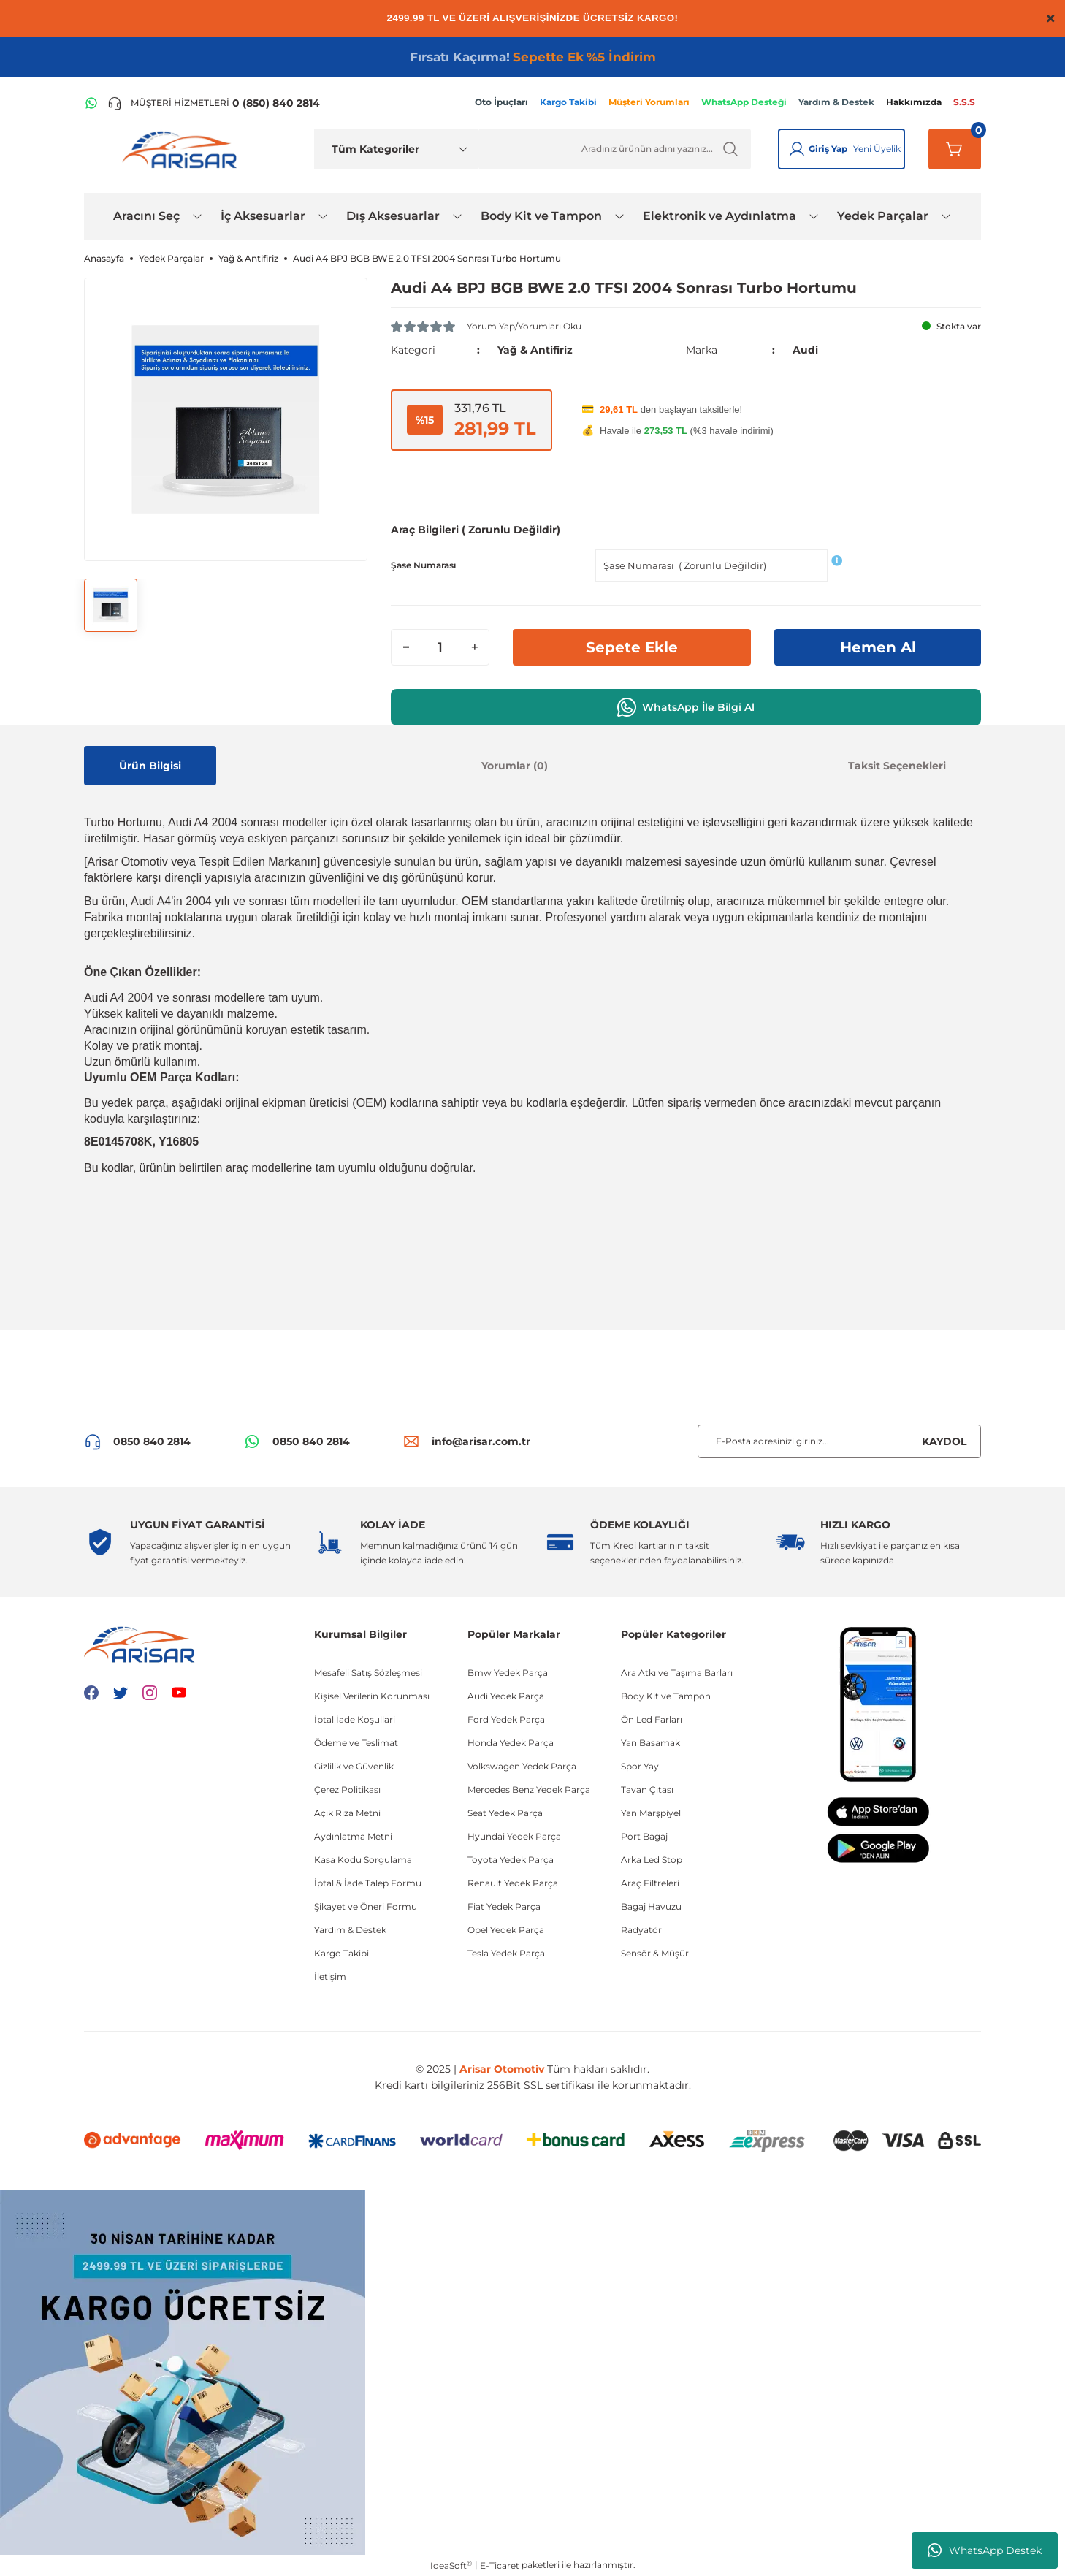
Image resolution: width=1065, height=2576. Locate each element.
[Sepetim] (954, 149)
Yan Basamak (650, 1742)
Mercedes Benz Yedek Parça (528, 1789)
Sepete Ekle (632, 647)
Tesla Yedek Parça (506, 1953)
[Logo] (182, 149)
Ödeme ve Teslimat (356, 1742)
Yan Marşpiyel (651, 1812)
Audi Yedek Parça (505, 1696)
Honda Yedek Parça (510, 1742)
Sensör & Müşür (655, 1953)
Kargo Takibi (341, 1953)
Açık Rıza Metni (347, 1812)
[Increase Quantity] (474, 647)
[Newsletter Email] (839, 1441)
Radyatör (641, 1929)
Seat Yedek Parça (505, 1812)
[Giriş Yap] (797, 149)
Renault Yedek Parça (512, 1883)
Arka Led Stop (651, 1859)
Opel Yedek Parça (505, 1929)
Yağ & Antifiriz (535, 350)
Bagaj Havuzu (651, 1906)
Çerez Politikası (347, 1789)
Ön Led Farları (651, 1719)
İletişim (330, 1976)
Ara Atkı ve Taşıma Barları (677, 1672)
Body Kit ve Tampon (666, 1696)
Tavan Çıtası (647, 1789)
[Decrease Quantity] (406, 647)
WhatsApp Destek (985, 2550)
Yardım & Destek (350, 1929)
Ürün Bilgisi (150, 765)
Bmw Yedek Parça (507, 1672)
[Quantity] (440, 647)
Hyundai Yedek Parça (514, 1836)
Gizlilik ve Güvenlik (354, 1766)
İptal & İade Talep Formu (367, 1883)
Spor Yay (640, 1766)
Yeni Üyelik (877, 148)
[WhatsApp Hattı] (91, 103)
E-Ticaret (499, 2565)
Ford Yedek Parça (506, 1719)
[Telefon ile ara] (213, 103)
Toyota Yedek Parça (510, 1859)
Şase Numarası (423, 565)
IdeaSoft (451, 2565)
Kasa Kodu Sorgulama (363, 1859)
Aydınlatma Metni (353, 1836)
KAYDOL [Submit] (944, 1441)
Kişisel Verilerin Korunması (372, 1696)
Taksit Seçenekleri (897, 765)
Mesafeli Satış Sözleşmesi (368, 1672)
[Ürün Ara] (614, 149)
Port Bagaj (644, 1836)
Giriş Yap (828, 148)
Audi (805, 350)
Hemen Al (878, 647)
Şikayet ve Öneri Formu (365, 1906)
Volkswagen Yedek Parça (521, 1766)
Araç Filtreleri (650, 1883)
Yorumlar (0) (514, 765)
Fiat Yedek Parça (504, 1906)
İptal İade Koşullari (354, 1719)
